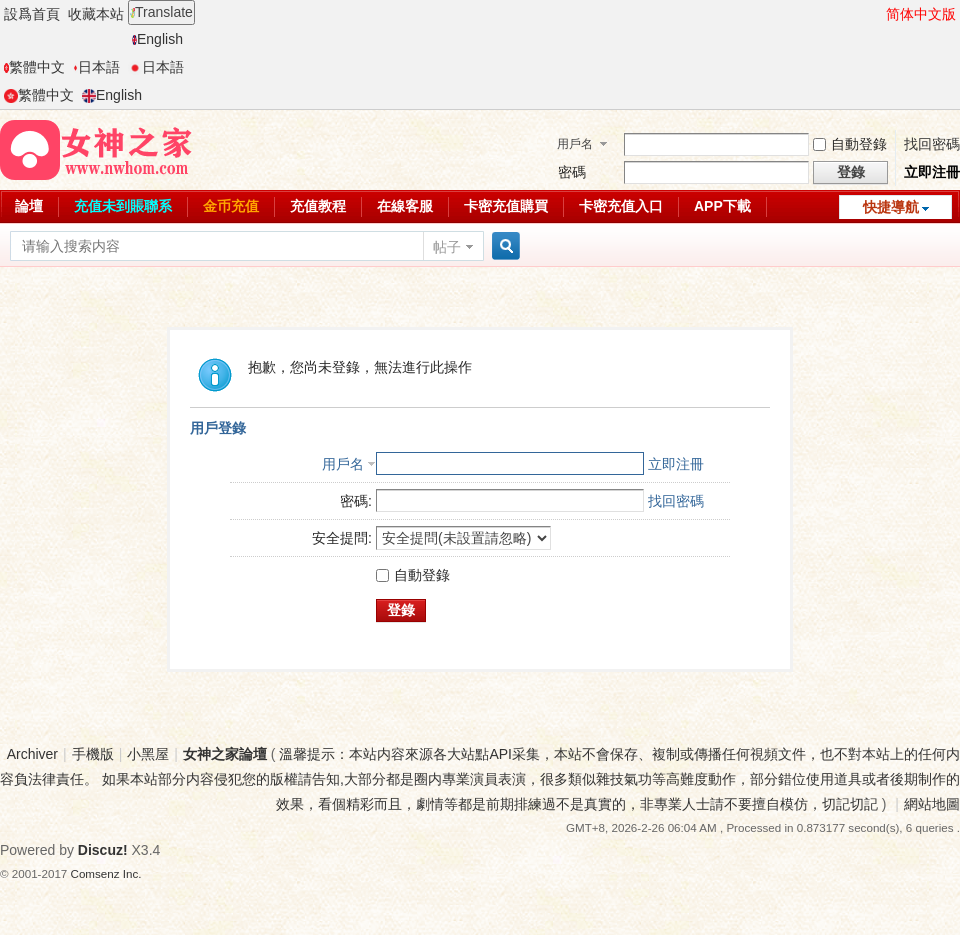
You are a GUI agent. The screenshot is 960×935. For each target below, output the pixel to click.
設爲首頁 (32, 14)
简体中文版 (921, 14)
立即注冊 (932, 172)
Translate (161, 12)
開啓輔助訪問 (877, 14)
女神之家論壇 (225, 754)
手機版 (93, 754)
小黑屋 (148, 754)
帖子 (447, 247)
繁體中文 (34, 67)
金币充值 (231, 206)
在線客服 (405, 206)
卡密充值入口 (621, 206)
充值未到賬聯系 (123, 206)
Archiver (32, 754)
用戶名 (575, 144)
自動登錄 (850, 144)
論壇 (29, 206)
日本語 (96, 67)
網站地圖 (932, 804)
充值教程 (318, 206)
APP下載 (722, 206)
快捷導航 (891, 207)
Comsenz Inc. (106, 873)
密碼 (572, 172)
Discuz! (103, 850)
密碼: (356, 501)
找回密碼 (932, 144)
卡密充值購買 (506, 206)
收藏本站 (96, 14)
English (157, 39)
